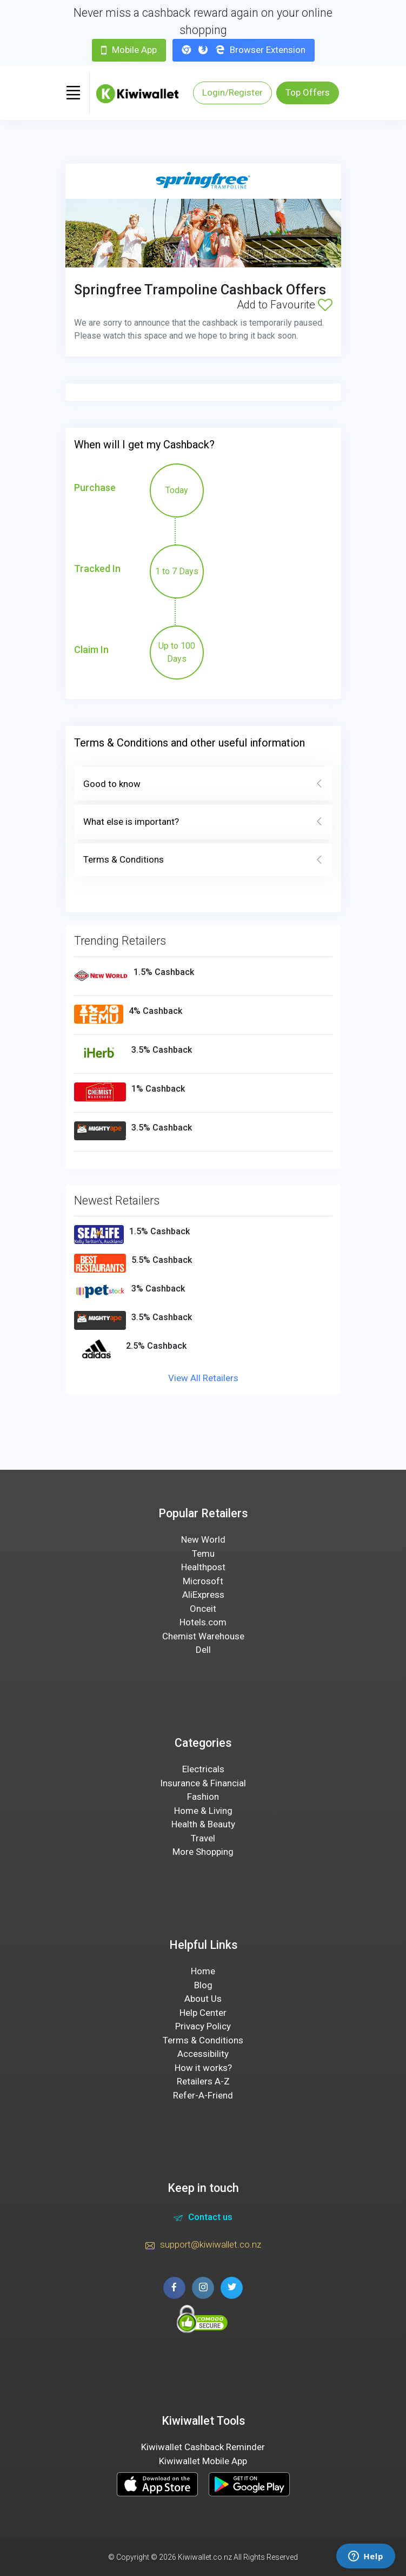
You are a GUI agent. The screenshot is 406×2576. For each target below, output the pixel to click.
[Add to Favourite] (325, 304)
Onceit (203, 1608)
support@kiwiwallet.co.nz (203, 2246)
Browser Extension (243, 49)
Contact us (203, 2218)
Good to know (203, 784)
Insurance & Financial (203, 1783)
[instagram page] (203, 2288)
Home (203, 1971)
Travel (203, 1838)
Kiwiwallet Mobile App (203, 2461)
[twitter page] (232, 2288)
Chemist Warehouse (203, 1636)
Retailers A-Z (203, 2081)
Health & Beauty (203, 1824)
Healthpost (203, 1567)
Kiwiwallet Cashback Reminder (203, 2447)
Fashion (203, 1796)
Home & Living (203, 1810)
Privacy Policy (203, 2026)
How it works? (203, 2067)
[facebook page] (174, 2288)
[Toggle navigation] (73, 93)
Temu (203, 1553)
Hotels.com (203, 1622)
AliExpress (203, 1594)
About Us (203, 1998)
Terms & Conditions (203, 860)
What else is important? (203, 822)
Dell (203, 1649)
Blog (203, 1985)
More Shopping (203, 1851)
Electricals (203, 1769)
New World (203, 1539)
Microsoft (203, 1581)
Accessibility (203, 2053)
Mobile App (129, 49)
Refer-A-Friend (203, 2095)
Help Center (203, 2012)
